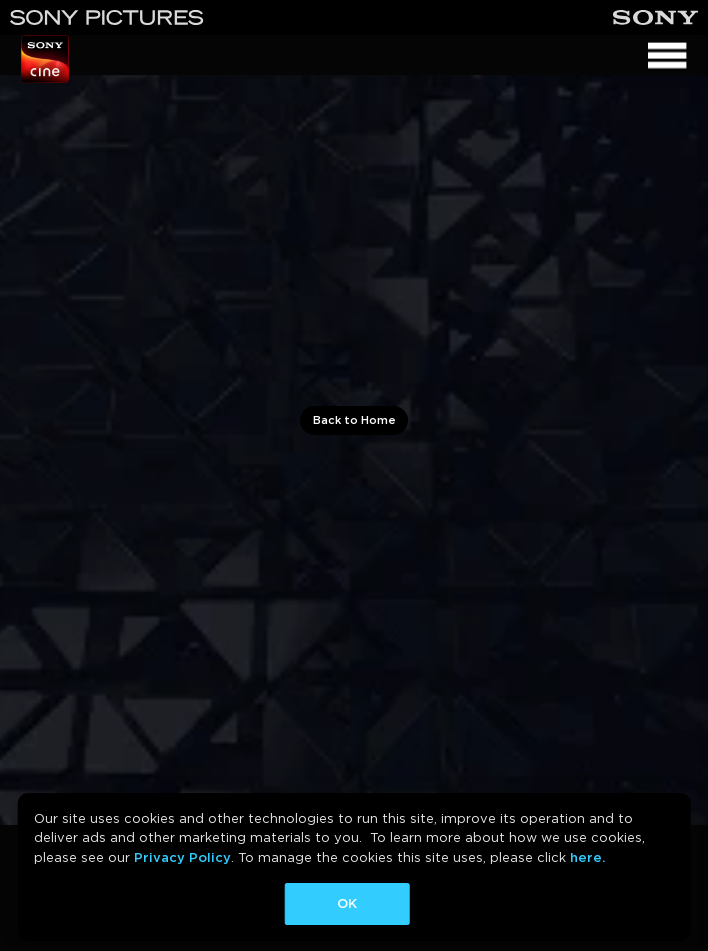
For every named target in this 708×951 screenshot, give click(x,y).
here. (587, 857)
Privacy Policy (182, 857)
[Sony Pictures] (107, 17)
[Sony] (655, 17)
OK (347, 903)
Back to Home (354, 420)
